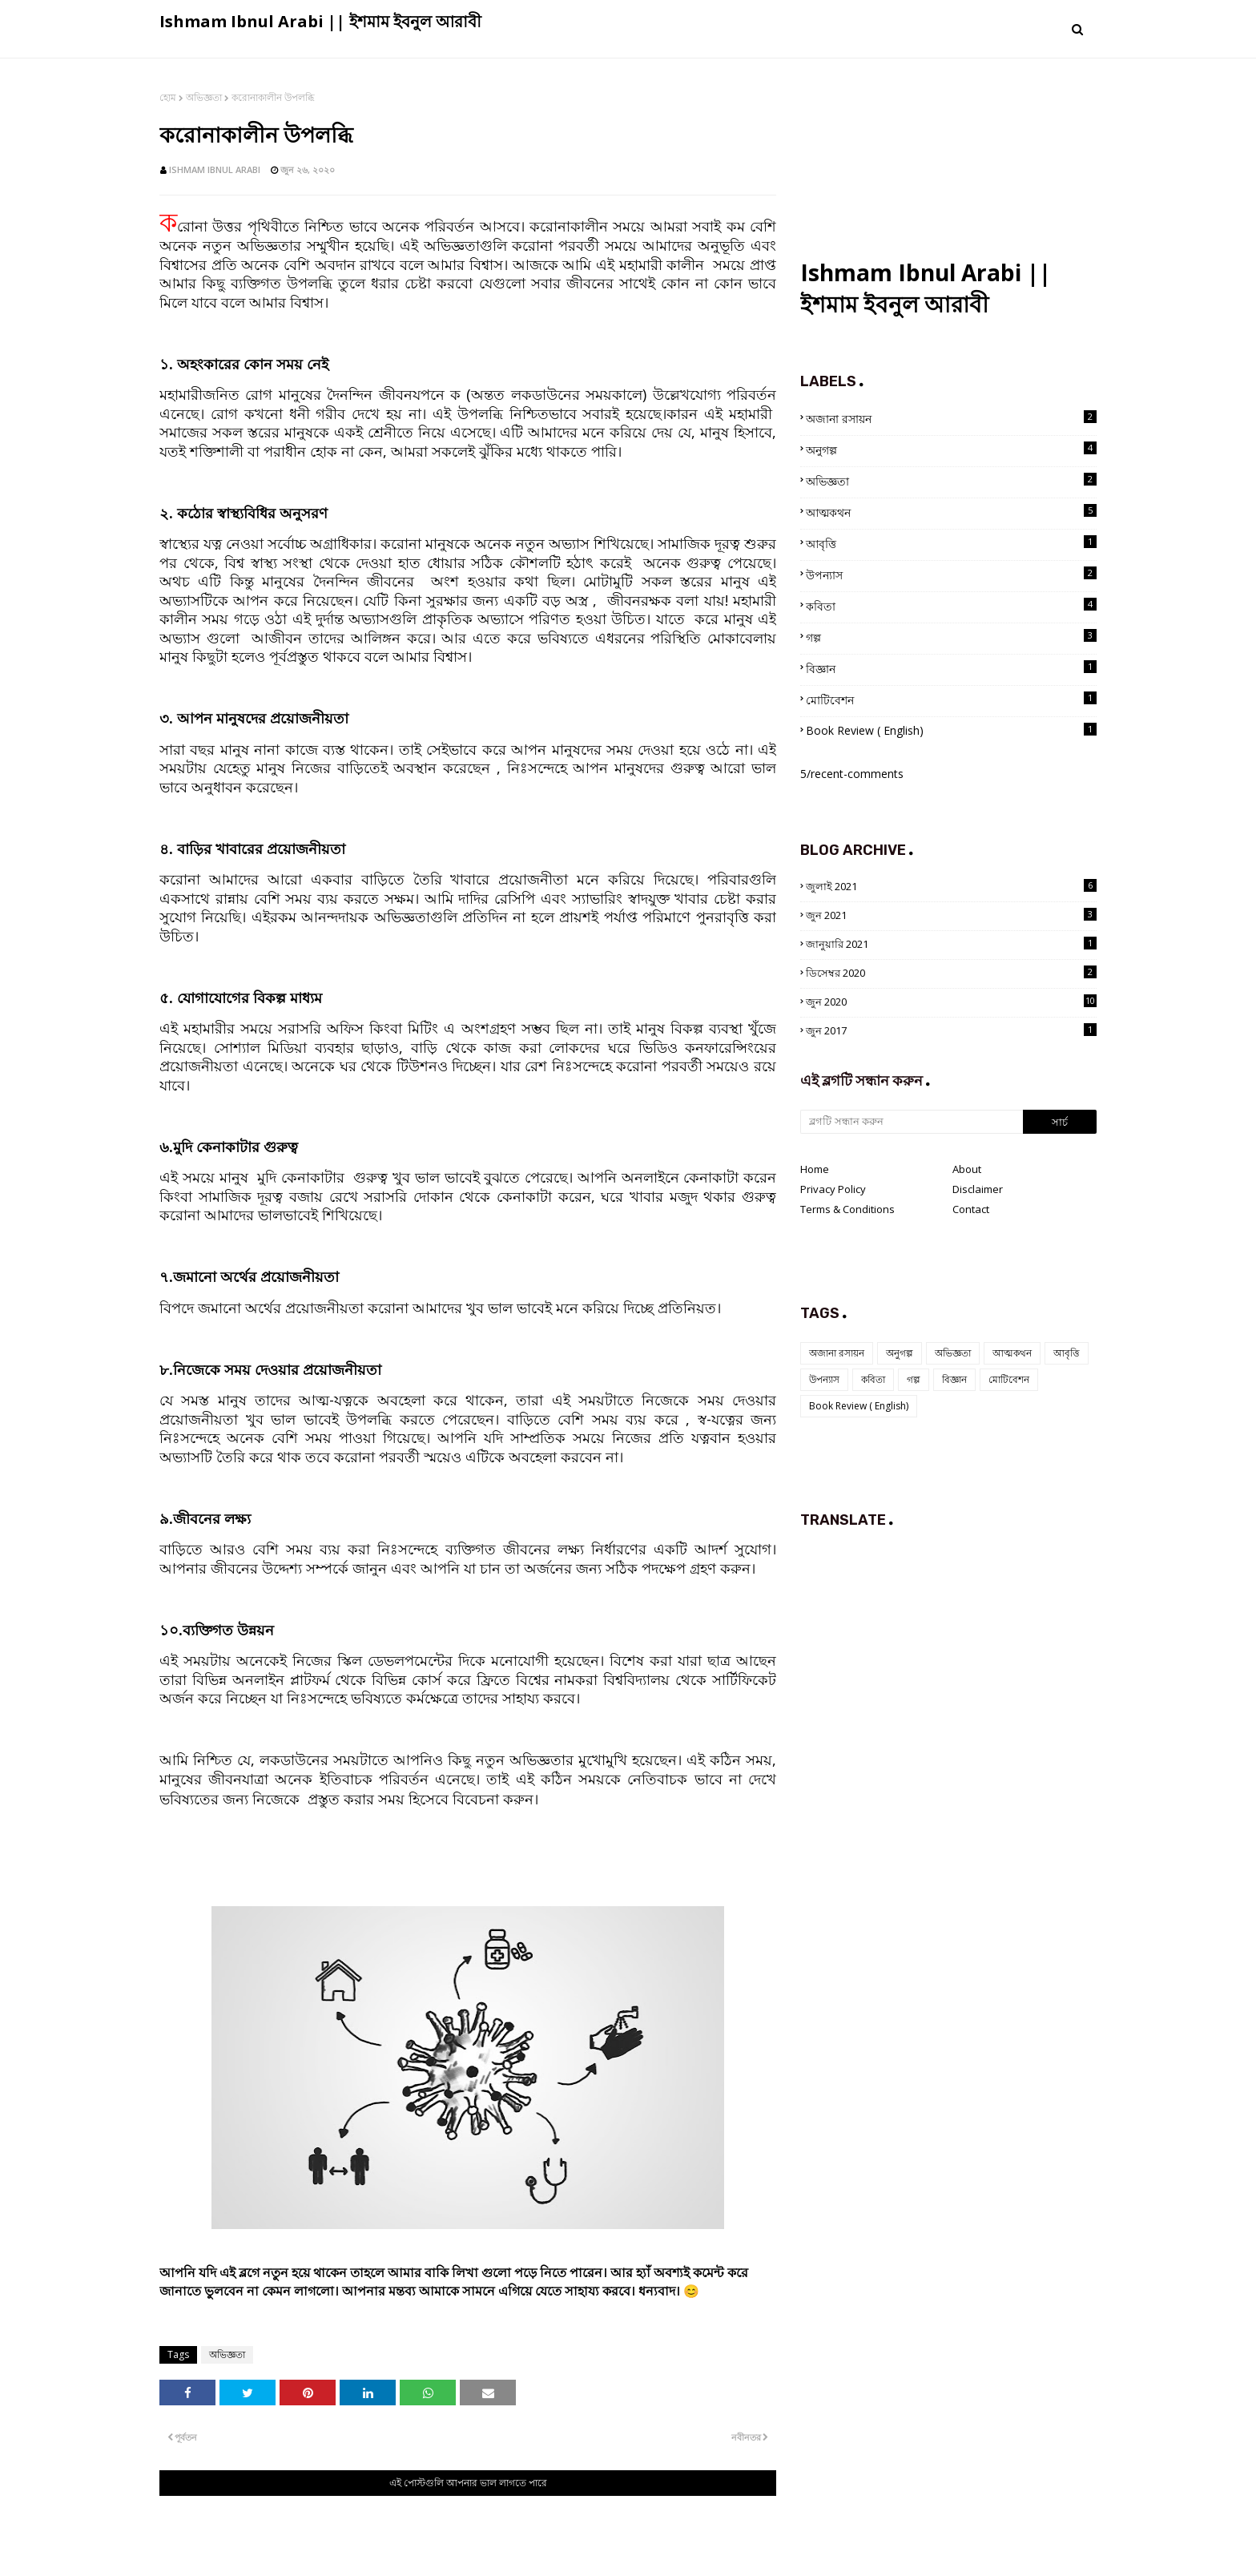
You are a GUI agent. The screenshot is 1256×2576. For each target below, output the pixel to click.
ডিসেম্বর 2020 (951, 972)
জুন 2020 (951, 1001)
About (966, 1169)
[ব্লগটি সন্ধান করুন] (911, 1122)
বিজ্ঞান (951, 668)
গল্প (951, 637)
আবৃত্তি (951, 543)
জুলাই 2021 (951, 886)
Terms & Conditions (847, 1209)
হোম (167, 97)
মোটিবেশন (951, 699)
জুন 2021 (951, 915)
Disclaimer (977, 1189)
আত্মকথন (951, 512)
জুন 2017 (951, 1030)
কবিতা (951, 606)
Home (814, 1169)
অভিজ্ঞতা (204, 97)
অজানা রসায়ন (951, 418)
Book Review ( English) (951, 730)
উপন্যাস (951, 574)
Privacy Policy (833, 1189)
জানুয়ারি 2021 (951, 944)
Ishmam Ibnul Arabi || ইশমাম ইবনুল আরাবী (320, 21)
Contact (970, 1209)
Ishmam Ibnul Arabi (214, 169)
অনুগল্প (951, 449)
